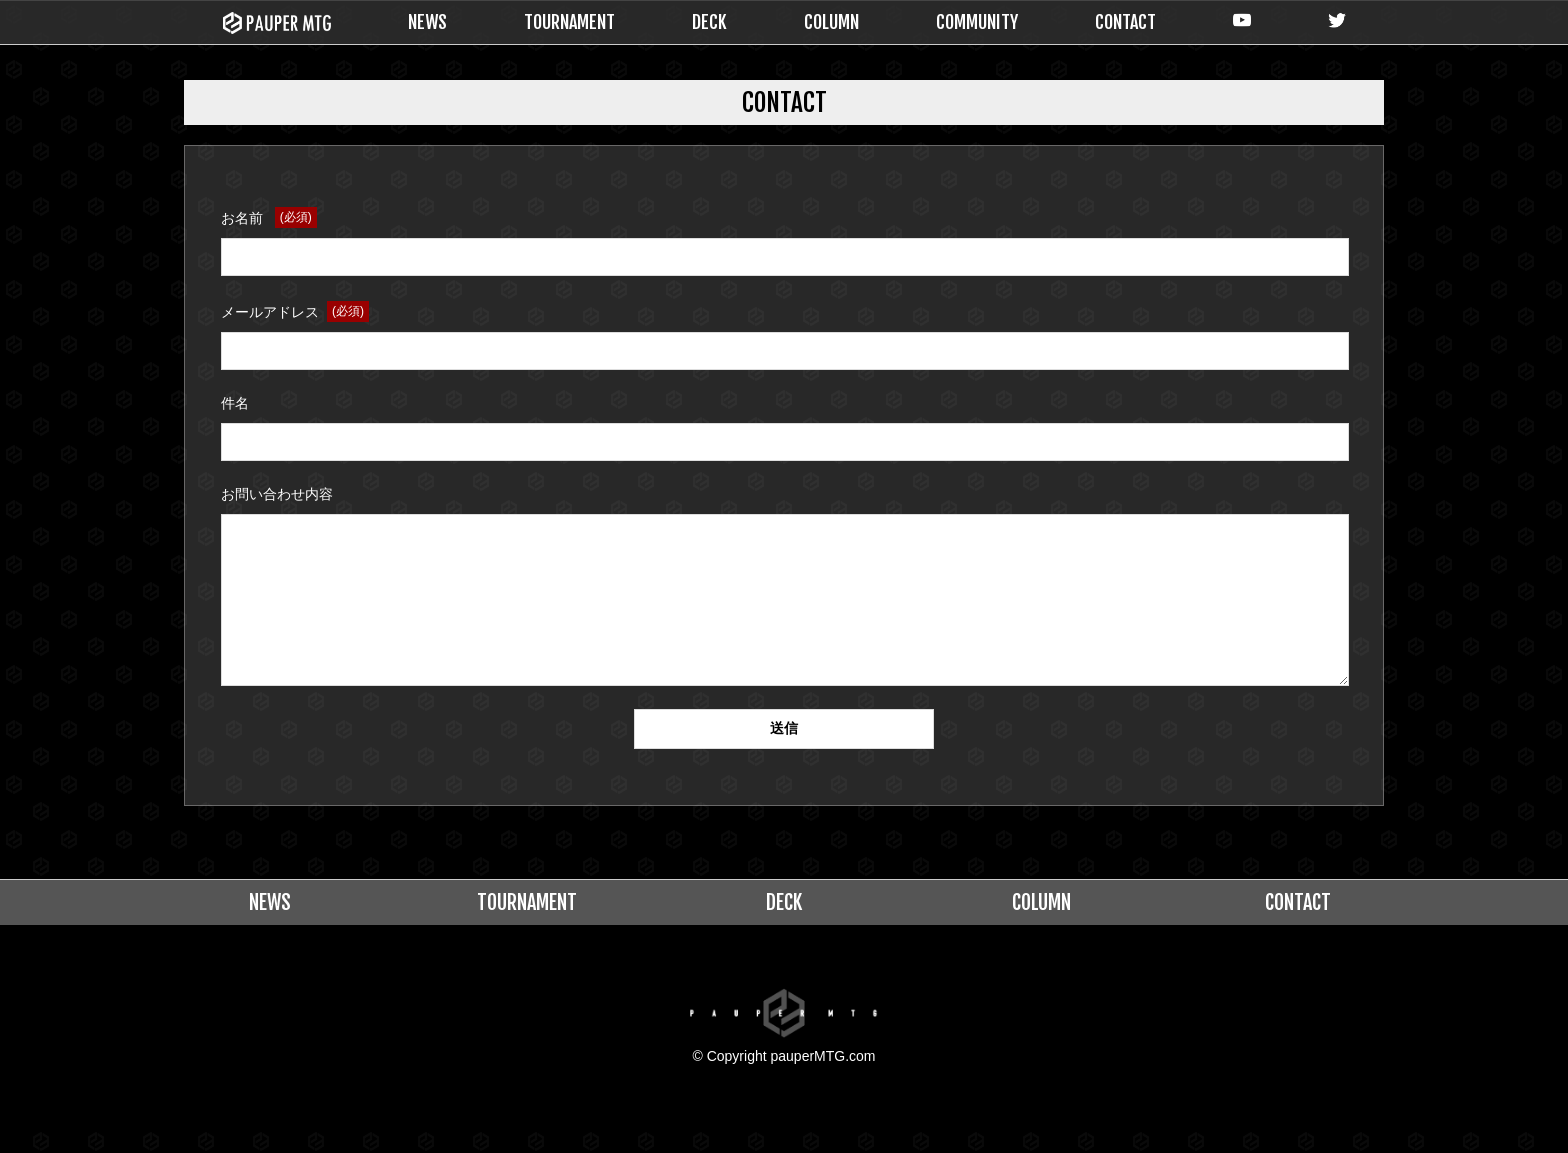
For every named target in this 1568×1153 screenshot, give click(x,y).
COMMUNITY (977, 22)
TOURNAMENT (569, 22)
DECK (709, 22)
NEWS (427, 22)
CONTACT (1125, 22)
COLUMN (831, 22)
